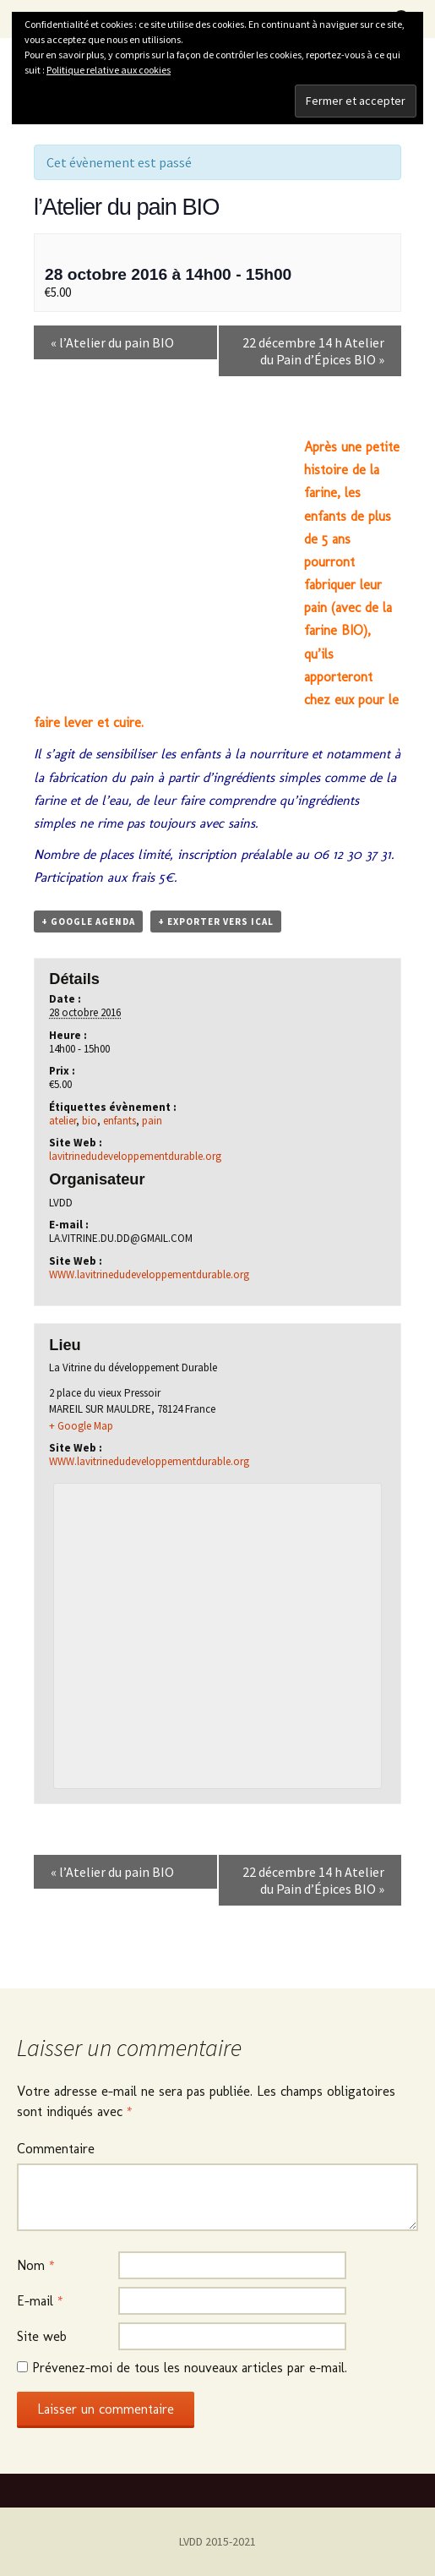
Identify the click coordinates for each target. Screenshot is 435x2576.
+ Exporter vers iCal (216, 921)
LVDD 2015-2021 (217, 2541)
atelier (62, 1120)
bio (89, 1120)
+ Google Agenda (88, 921)
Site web (42, 2336)
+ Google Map (81, 1426)
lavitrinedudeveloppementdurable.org (135, 1156)
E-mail (40, 2301)
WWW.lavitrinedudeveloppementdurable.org (149, 1274)
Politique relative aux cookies (108, 69)
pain (152, 1120)
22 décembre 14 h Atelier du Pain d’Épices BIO (313, 351)
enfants (119, 1120)
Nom (36, 2265)
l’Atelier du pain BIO (112, 342)
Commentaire (56, 2149)
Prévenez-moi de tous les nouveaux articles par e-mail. (189, 2368)
